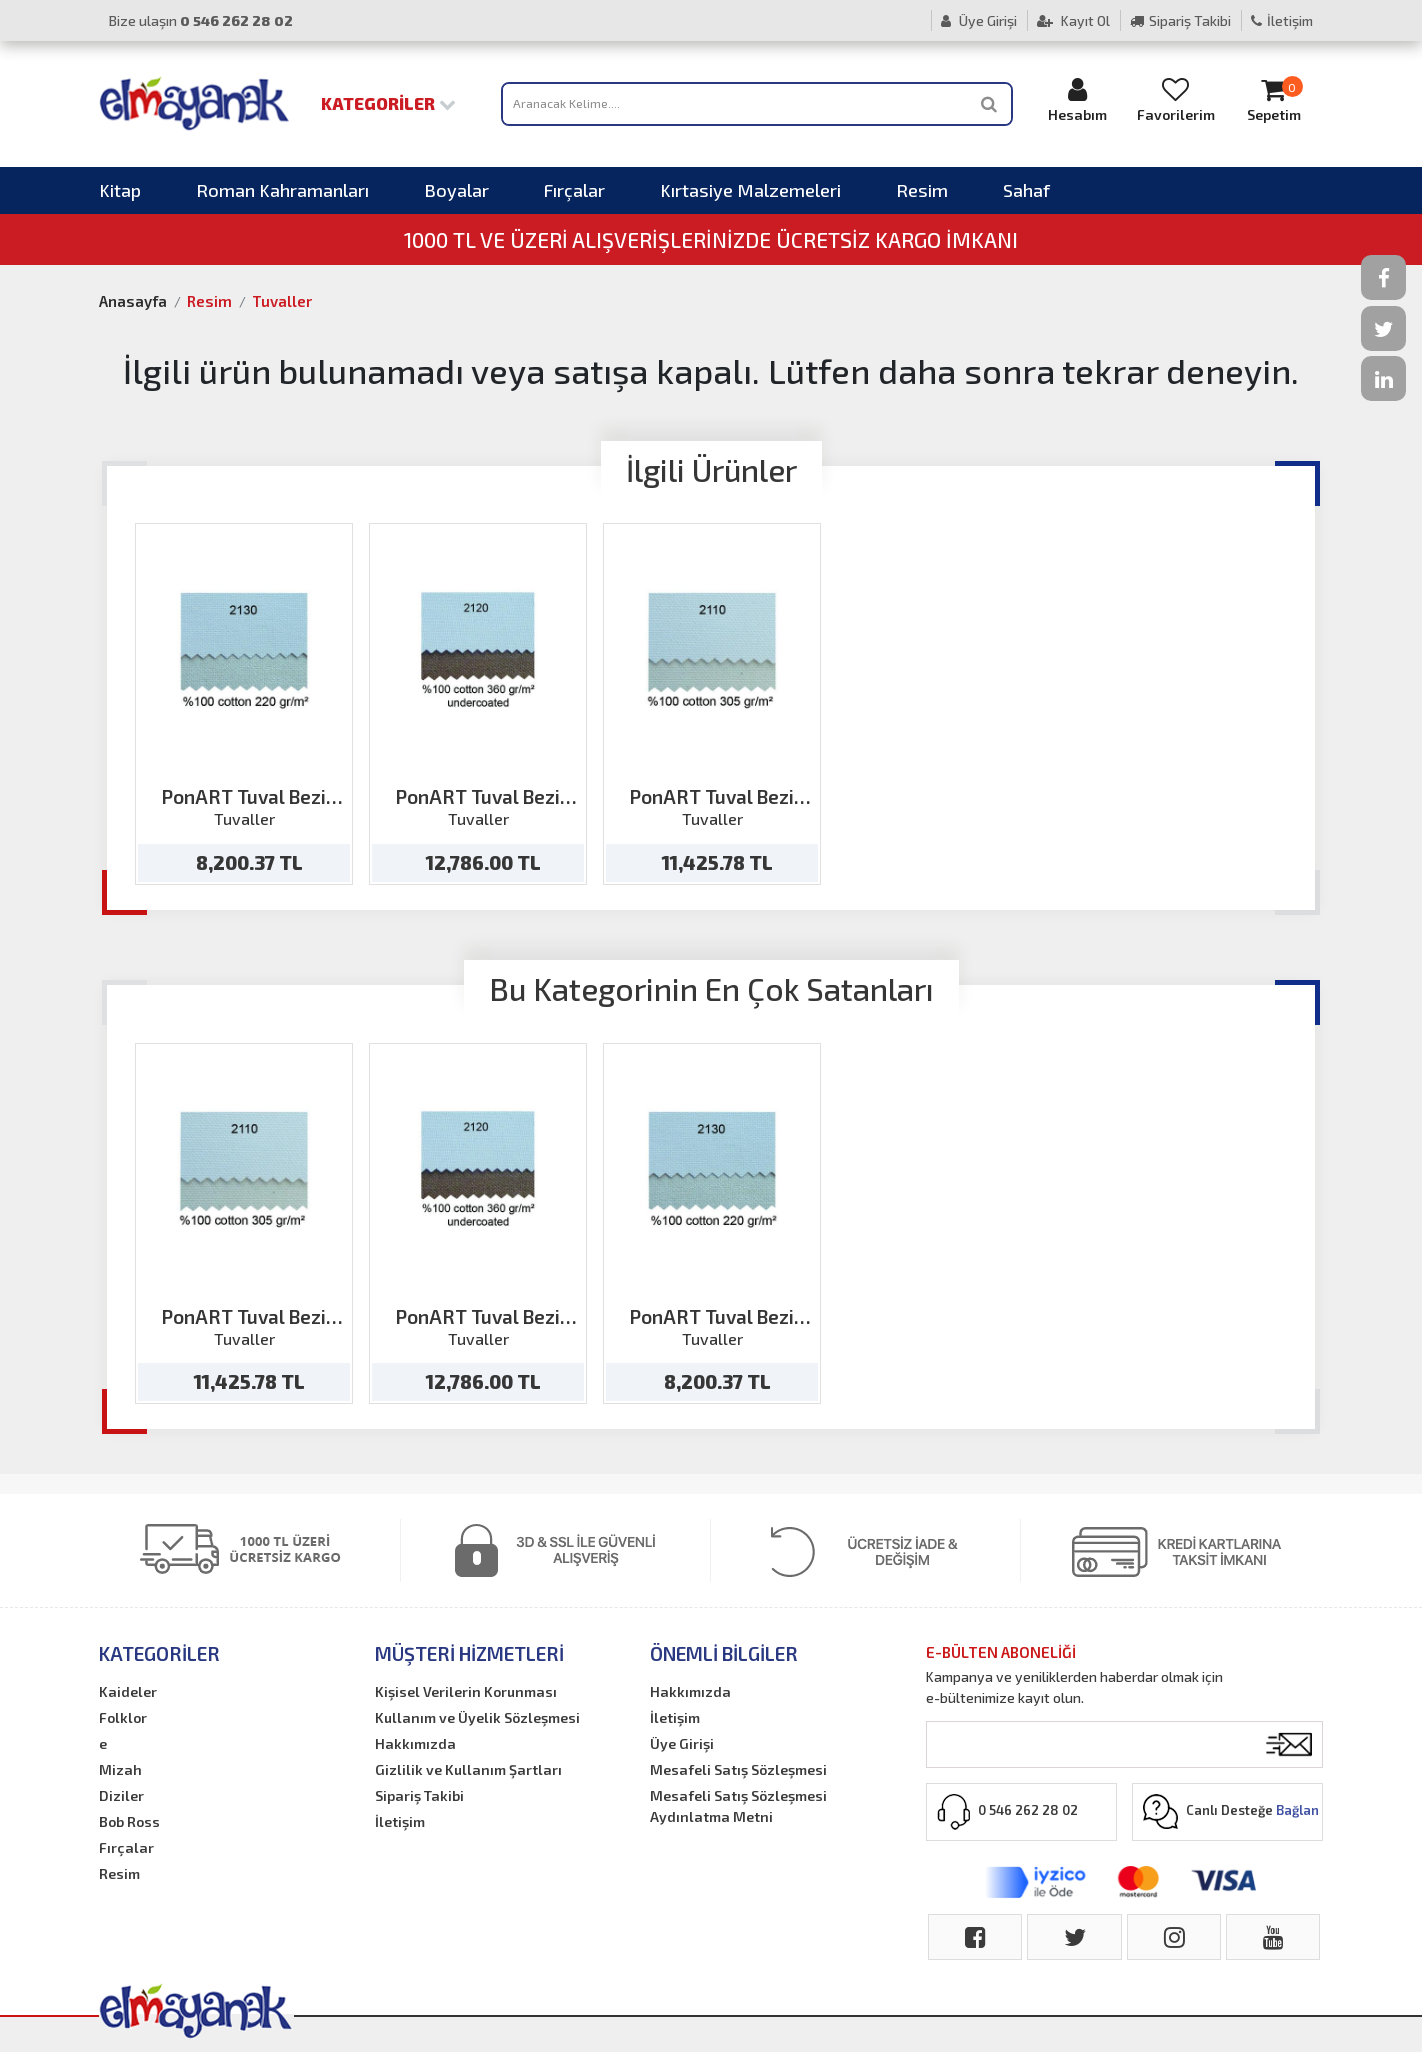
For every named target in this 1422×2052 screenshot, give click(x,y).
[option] (244, 704)
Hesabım (1078, 99)
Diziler (121, 1795)
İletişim (1282, 20)
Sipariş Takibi (1180, 20)
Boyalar (456, 190)
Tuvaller (282, 301)
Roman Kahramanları (282, 190)
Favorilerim (1176, 99)
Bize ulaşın (201, 20)
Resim (922, 190)
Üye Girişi (979, 20)
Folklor (123, 1717)
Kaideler (128, 1691)
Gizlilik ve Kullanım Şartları (468, 1769)
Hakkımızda (415, 1743)
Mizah (120, 1769)
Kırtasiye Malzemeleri (750, 190)
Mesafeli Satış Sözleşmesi (738, 1769)
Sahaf (1026, 190)
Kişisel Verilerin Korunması (466, 1691)
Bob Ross (129, 1821)
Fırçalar (574, 190)
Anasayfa (133, 301)
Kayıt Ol (1073, 20)
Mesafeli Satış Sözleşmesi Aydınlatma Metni (738, 1806)
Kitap (120, 190)
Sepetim (1274, 99)
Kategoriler (388, 103)
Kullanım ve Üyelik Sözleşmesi (477, 1717)
